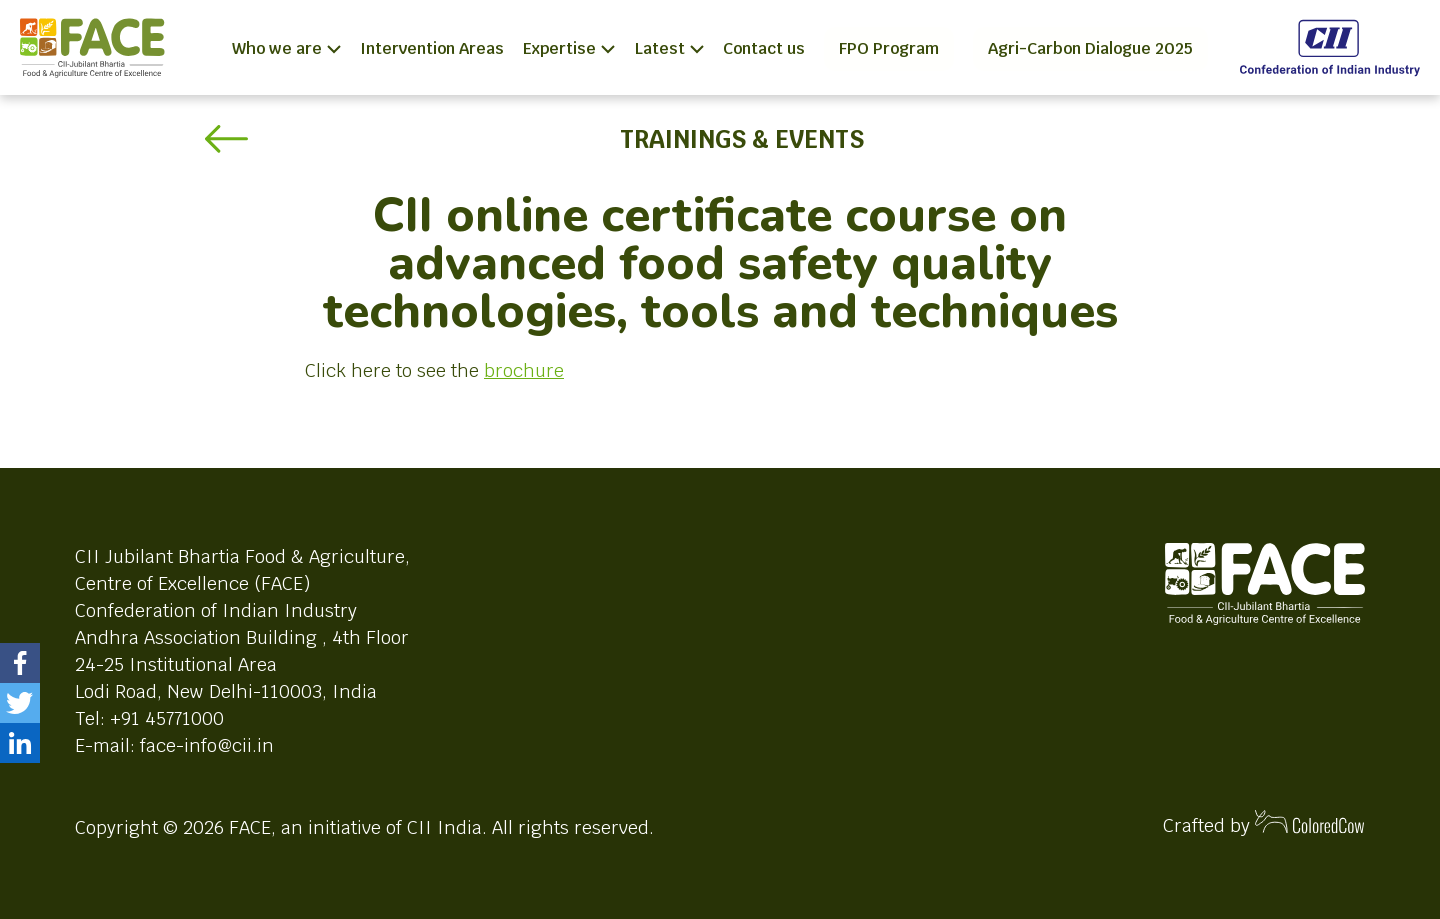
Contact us (764, 48)
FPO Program (889, 48)
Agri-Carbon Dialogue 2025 (1090, 48)
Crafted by (1264, 823)
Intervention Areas (432, 48)
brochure (524, 370)
